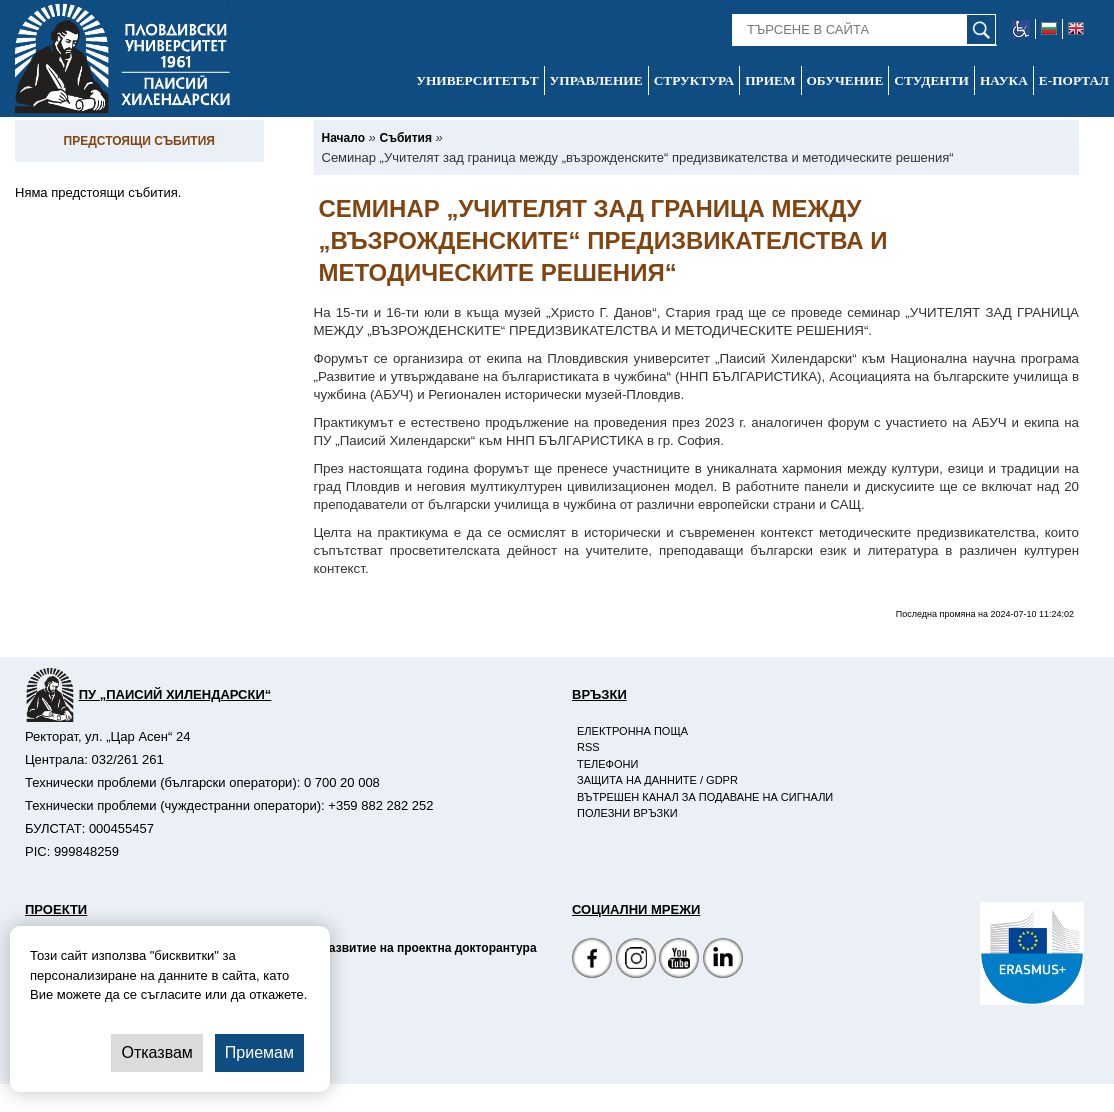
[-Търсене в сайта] (864, 30)
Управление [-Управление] (596, 80)
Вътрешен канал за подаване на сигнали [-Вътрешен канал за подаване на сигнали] (705, 797)
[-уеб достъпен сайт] (1021, 29)
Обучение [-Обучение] (845, 80)
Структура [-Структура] (694, 80)
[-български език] (1049, 29)
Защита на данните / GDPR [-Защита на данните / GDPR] (657, 780)
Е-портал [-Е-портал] (1074, 80)
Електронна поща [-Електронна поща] (632, 731)
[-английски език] (1076, 29)
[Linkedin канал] (723, 960)
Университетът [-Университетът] (477, 80)
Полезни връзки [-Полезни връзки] (627, 813)
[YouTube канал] (679, 960)
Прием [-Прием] (770, 80)
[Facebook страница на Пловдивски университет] (592, 960)
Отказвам (156, 1052)
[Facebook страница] (636, 960)
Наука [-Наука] (1004, 80)
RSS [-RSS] (588, 747)
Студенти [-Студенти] (931, 80)
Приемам (259, 1052)
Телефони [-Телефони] (607, 764)
